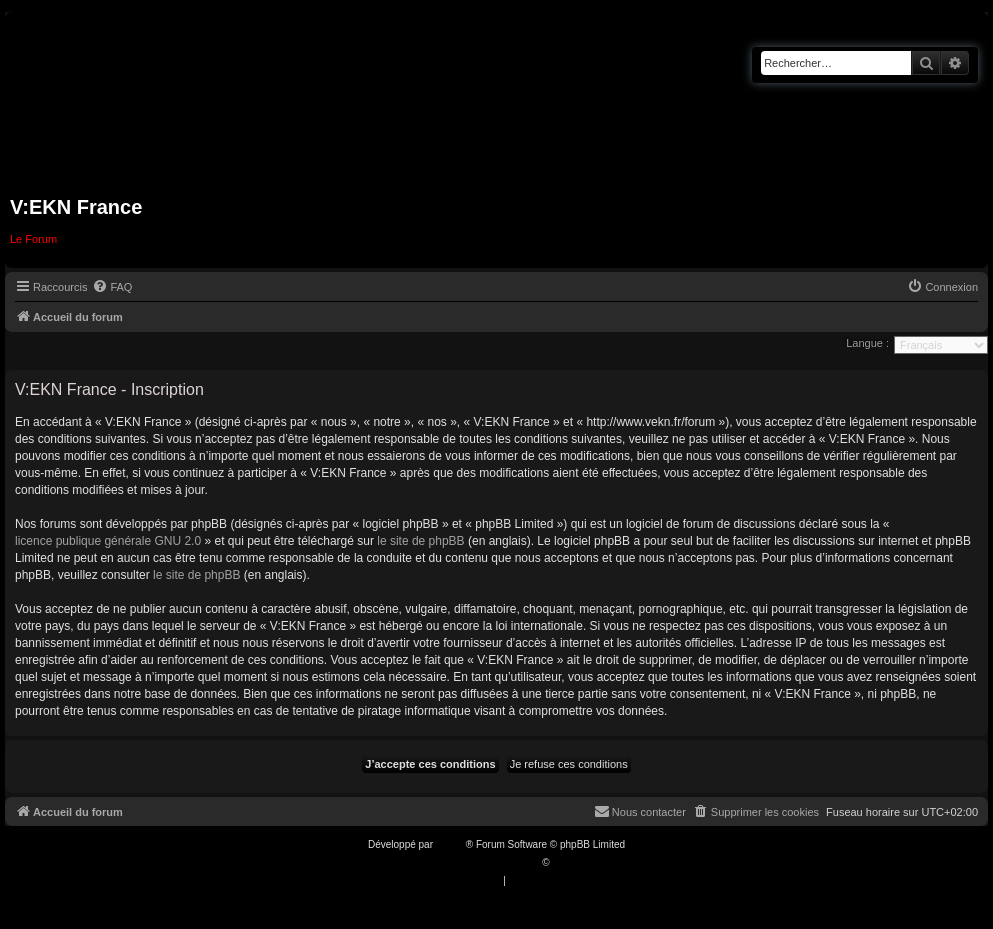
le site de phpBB (420, 541)
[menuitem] (112, 287)
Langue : (867, 343)
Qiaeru (567, 862)
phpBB (451, 844)
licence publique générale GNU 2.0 (108, 541)
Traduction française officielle (475, 862)
